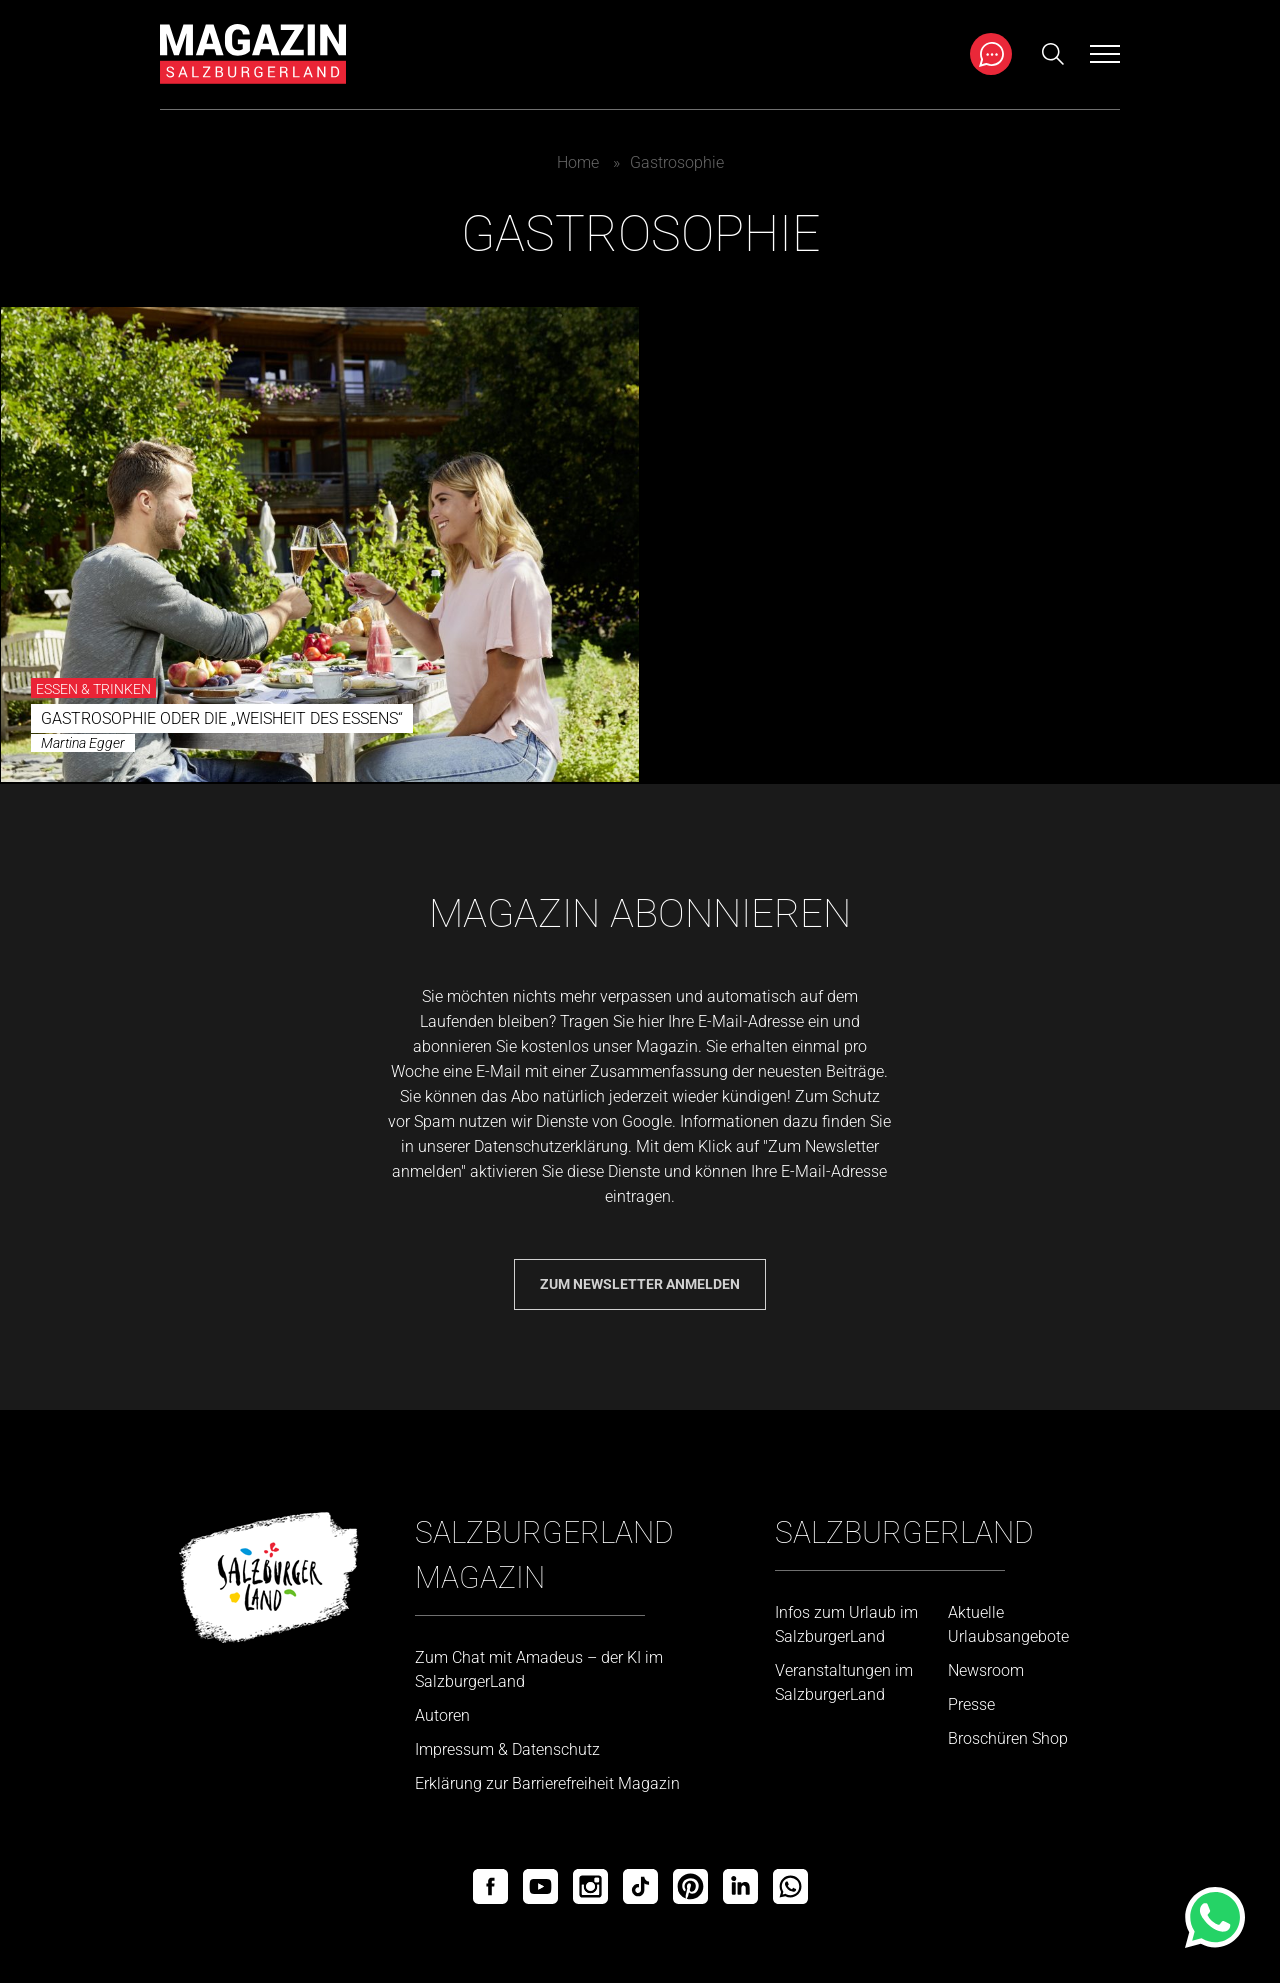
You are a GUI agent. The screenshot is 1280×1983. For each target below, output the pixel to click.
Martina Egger (83, 743)
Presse (971, 1704)
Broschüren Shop (1008, 1738)
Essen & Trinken (93, 689)
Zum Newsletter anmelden (640, 1284)
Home (578, 162)
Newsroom (986, 1670)
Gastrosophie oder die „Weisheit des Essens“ (222, 718)
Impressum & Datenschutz (507, 1749)
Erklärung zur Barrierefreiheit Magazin (547, 1783)
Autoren (442, 1715)
